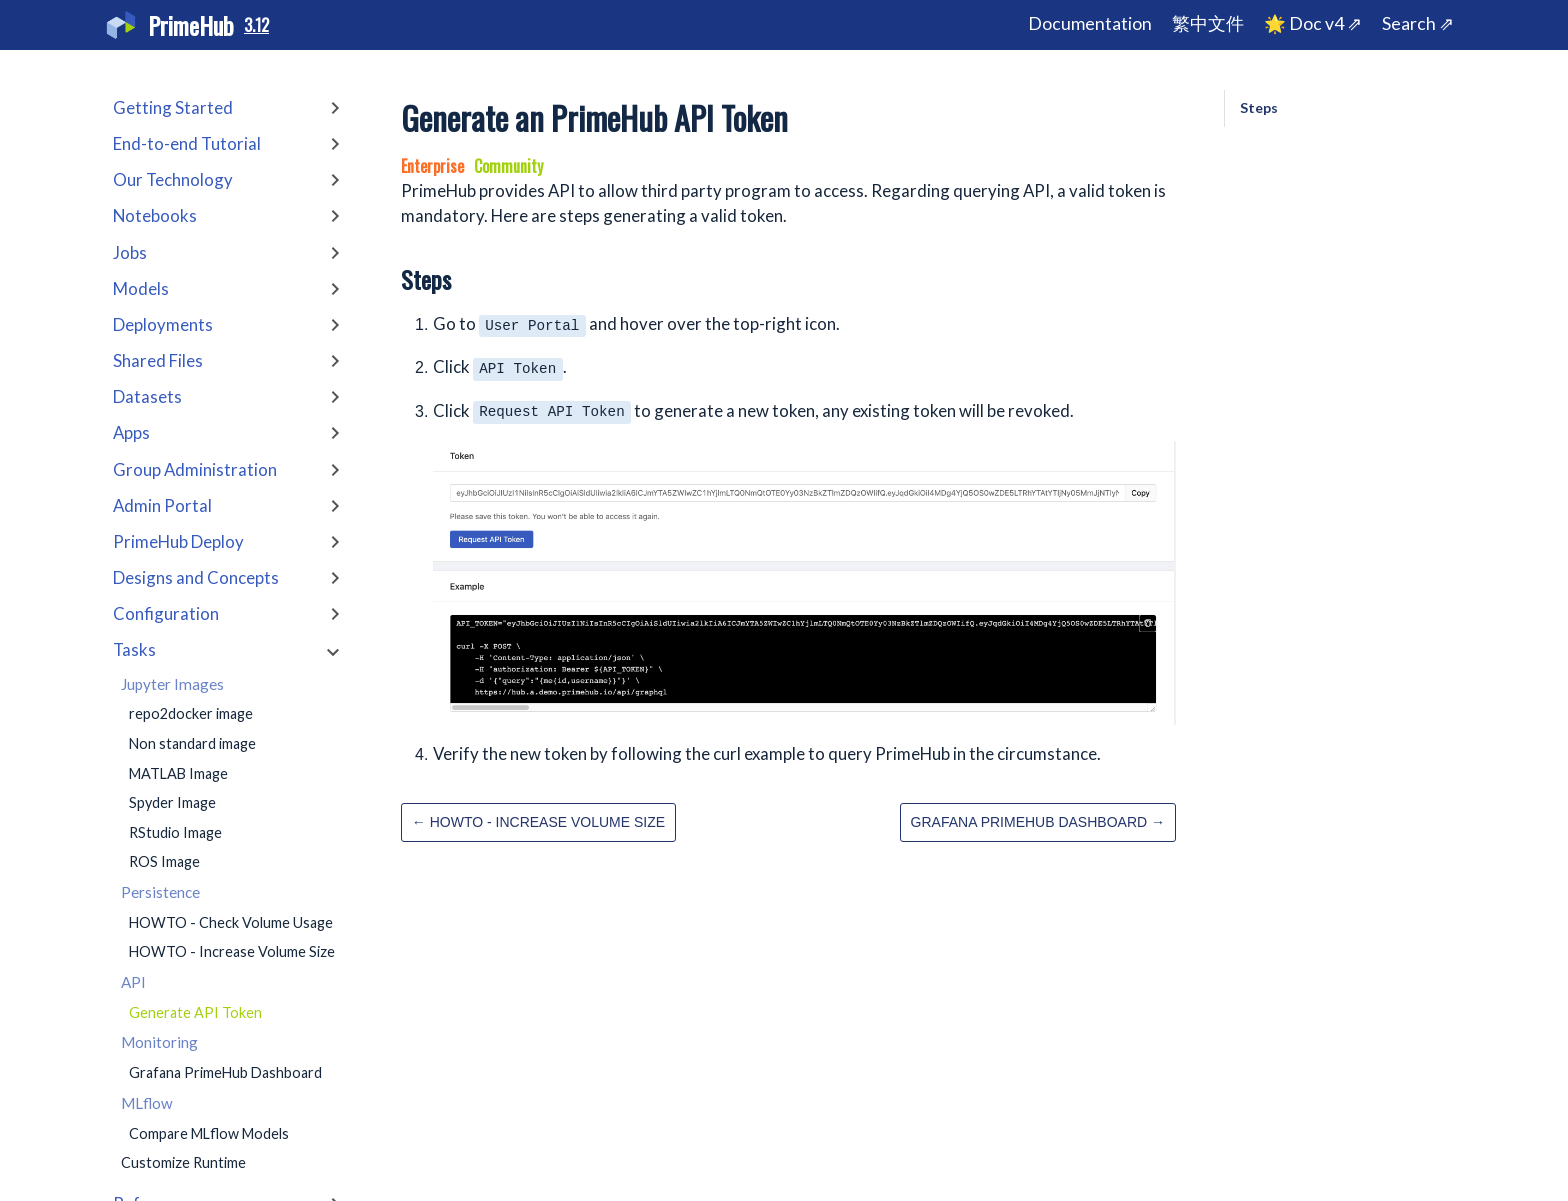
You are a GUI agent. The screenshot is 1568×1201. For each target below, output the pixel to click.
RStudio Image (175, 832)
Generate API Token (195, 1012)
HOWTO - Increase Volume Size (232, 951)
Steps (1259, 107)
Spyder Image (172, 802)
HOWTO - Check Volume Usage (231, 922)
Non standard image (192, 743)
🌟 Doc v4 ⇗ (1313, 23)
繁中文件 (1208, 23)
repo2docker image (191, 713)
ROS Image (164, 861)
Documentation (1090, 23)
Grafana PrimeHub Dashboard (225, 1072)
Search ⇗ (1418, 23)
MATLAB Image (178, 773)
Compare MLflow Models (209, 1133)
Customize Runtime (183, 1162)
